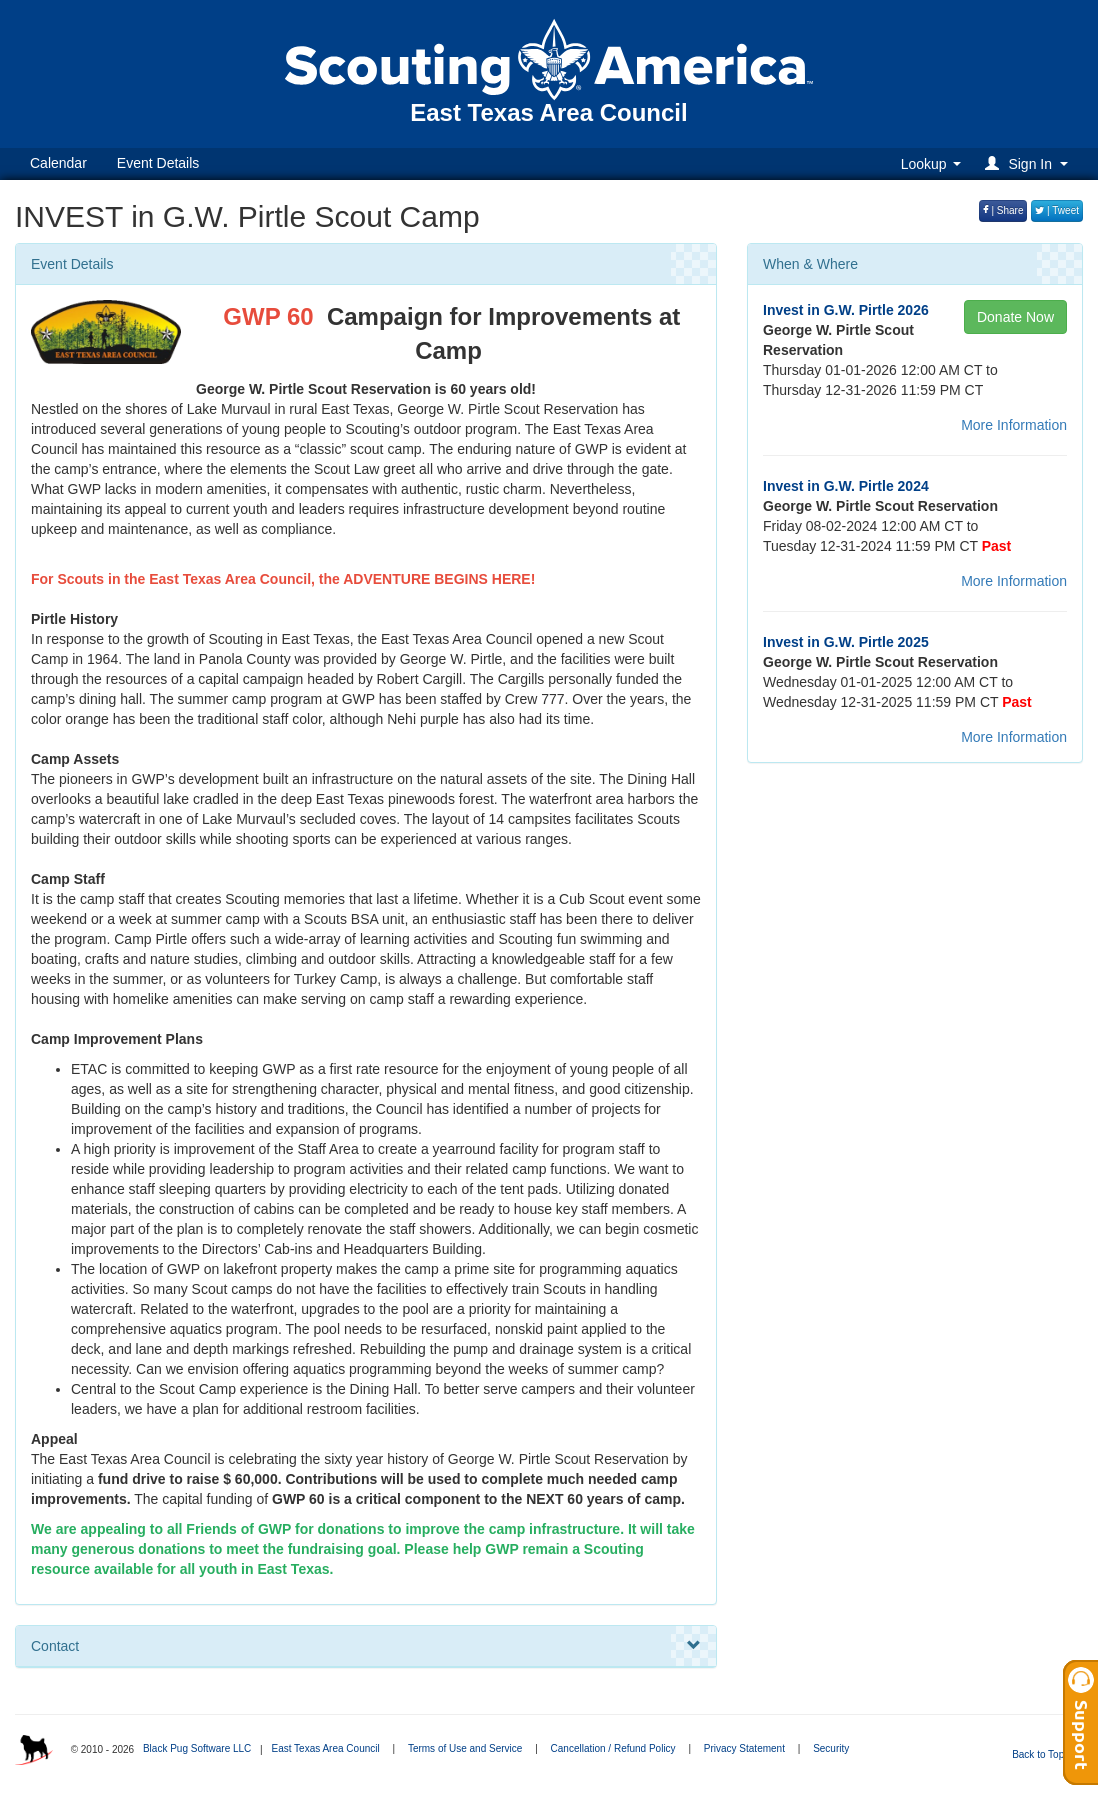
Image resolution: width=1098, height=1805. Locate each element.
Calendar (58, 163)
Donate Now (1015, 317)
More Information (1014, 425)
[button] (1029, 163)
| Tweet (1057, 210)
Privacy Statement (744, 1748)
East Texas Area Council (325, 1748)
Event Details (158, 163)
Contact (366, 1646)
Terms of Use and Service (465, 1748)
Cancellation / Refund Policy (613, 1748)
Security (831, 1748)
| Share (1003, 210)
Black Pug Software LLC (197, 1748)
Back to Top (1044, 1754)
